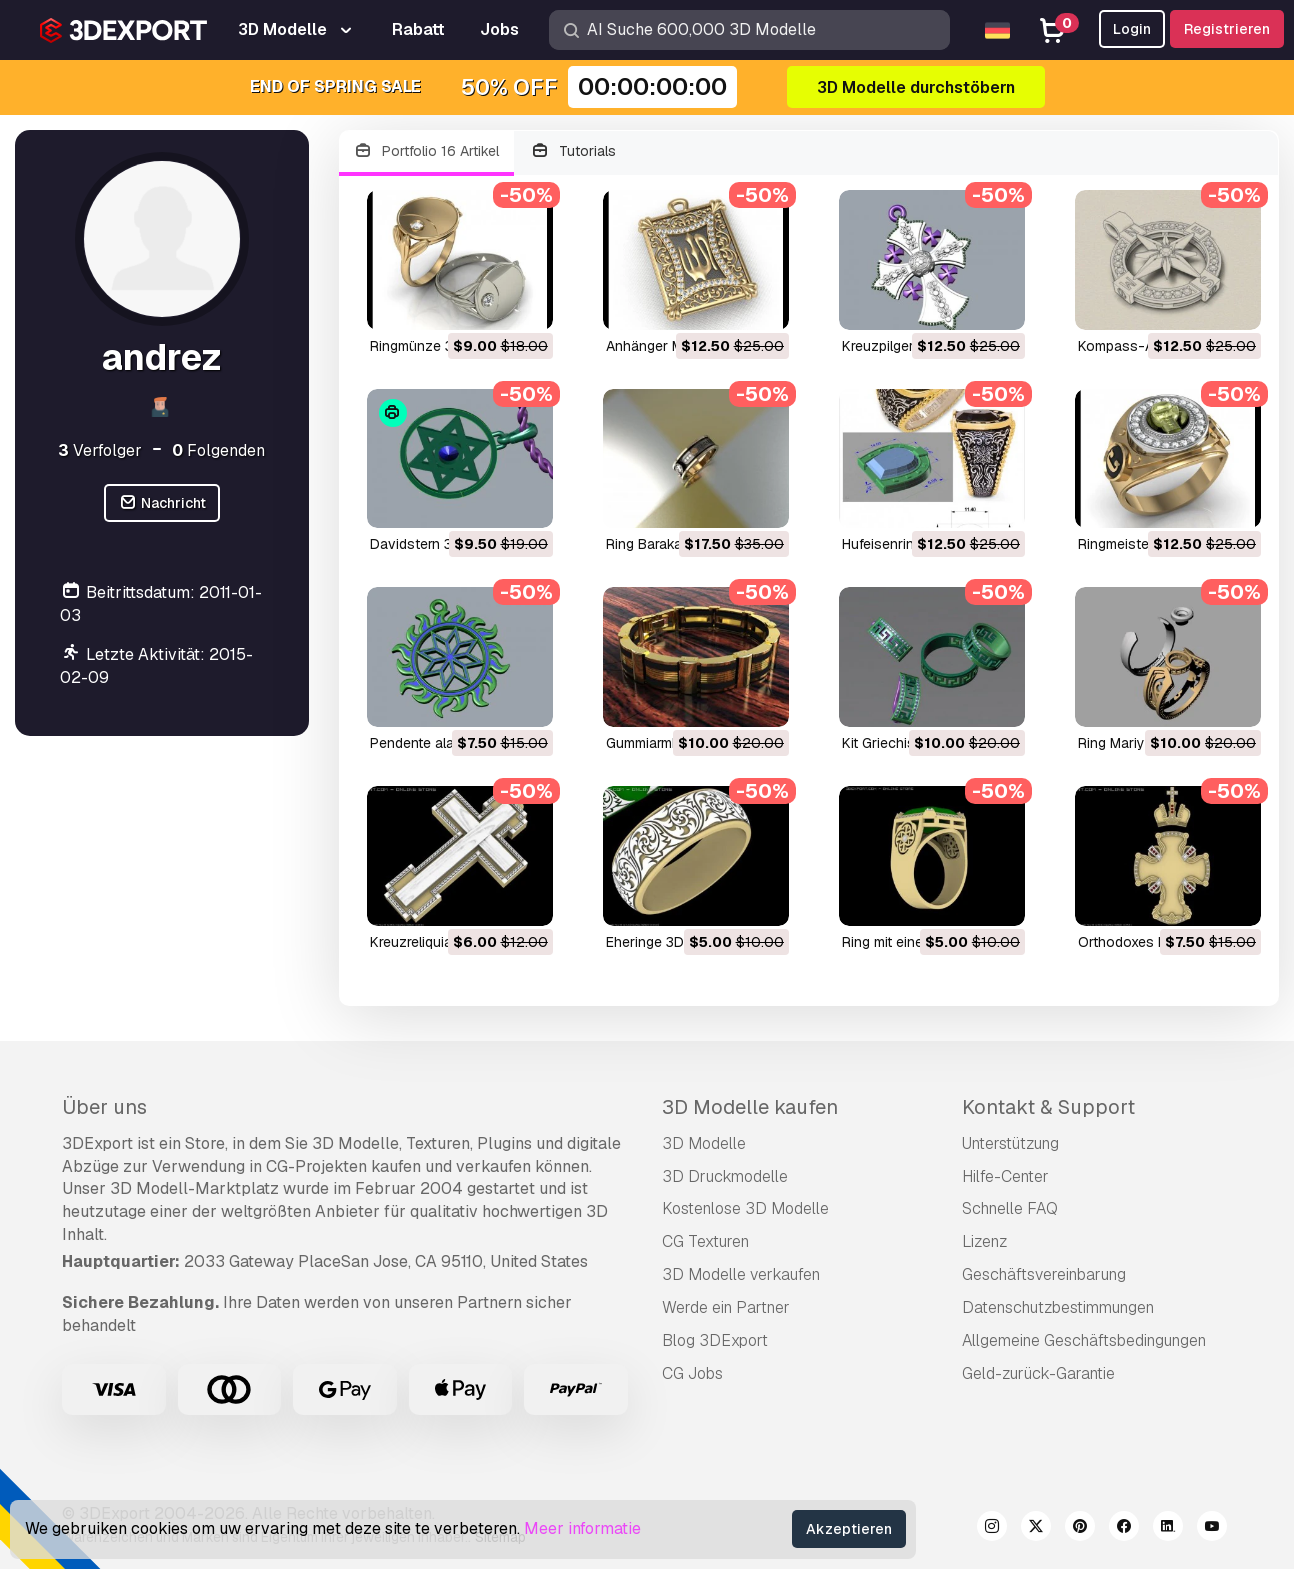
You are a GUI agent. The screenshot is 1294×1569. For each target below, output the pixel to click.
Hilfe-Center (1005, 1176)
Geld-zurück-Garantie (1038, 1373)
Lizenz (984, 1241)
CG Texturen (705, 1241)
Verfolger (100, 450)
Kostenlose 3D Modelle (745, 1208)
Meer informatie (582, 1528)
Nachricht (162, 503)
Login (1132, 29)
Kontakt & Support (1048, 1107)
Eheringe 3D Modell (668, 942)
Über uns (104, 1107)
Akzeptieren (849, 1529)
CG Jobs (692, 1373)
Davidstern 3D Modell (439, 544)
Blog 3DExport (715, 1340)
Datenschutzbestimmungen (1058, 1307)
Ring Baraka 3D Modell (678, 544)
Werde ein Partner (726, 1307)
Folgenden (218, 450)
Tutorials (573, 151)
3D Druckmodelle (725, 1176)
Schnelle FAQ (1010, 1208)
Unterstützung (1010, 1143)
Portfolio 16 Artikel (427, 151)
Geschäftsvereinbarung (1044, 1274)
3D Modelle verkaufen (741, 1274)
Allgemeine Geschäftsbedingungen (1084, 1340)
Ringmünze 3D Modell (439, 346)
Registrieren (1227, 29)
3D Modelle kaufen (750, 1107)
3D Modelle (704, 1143)
